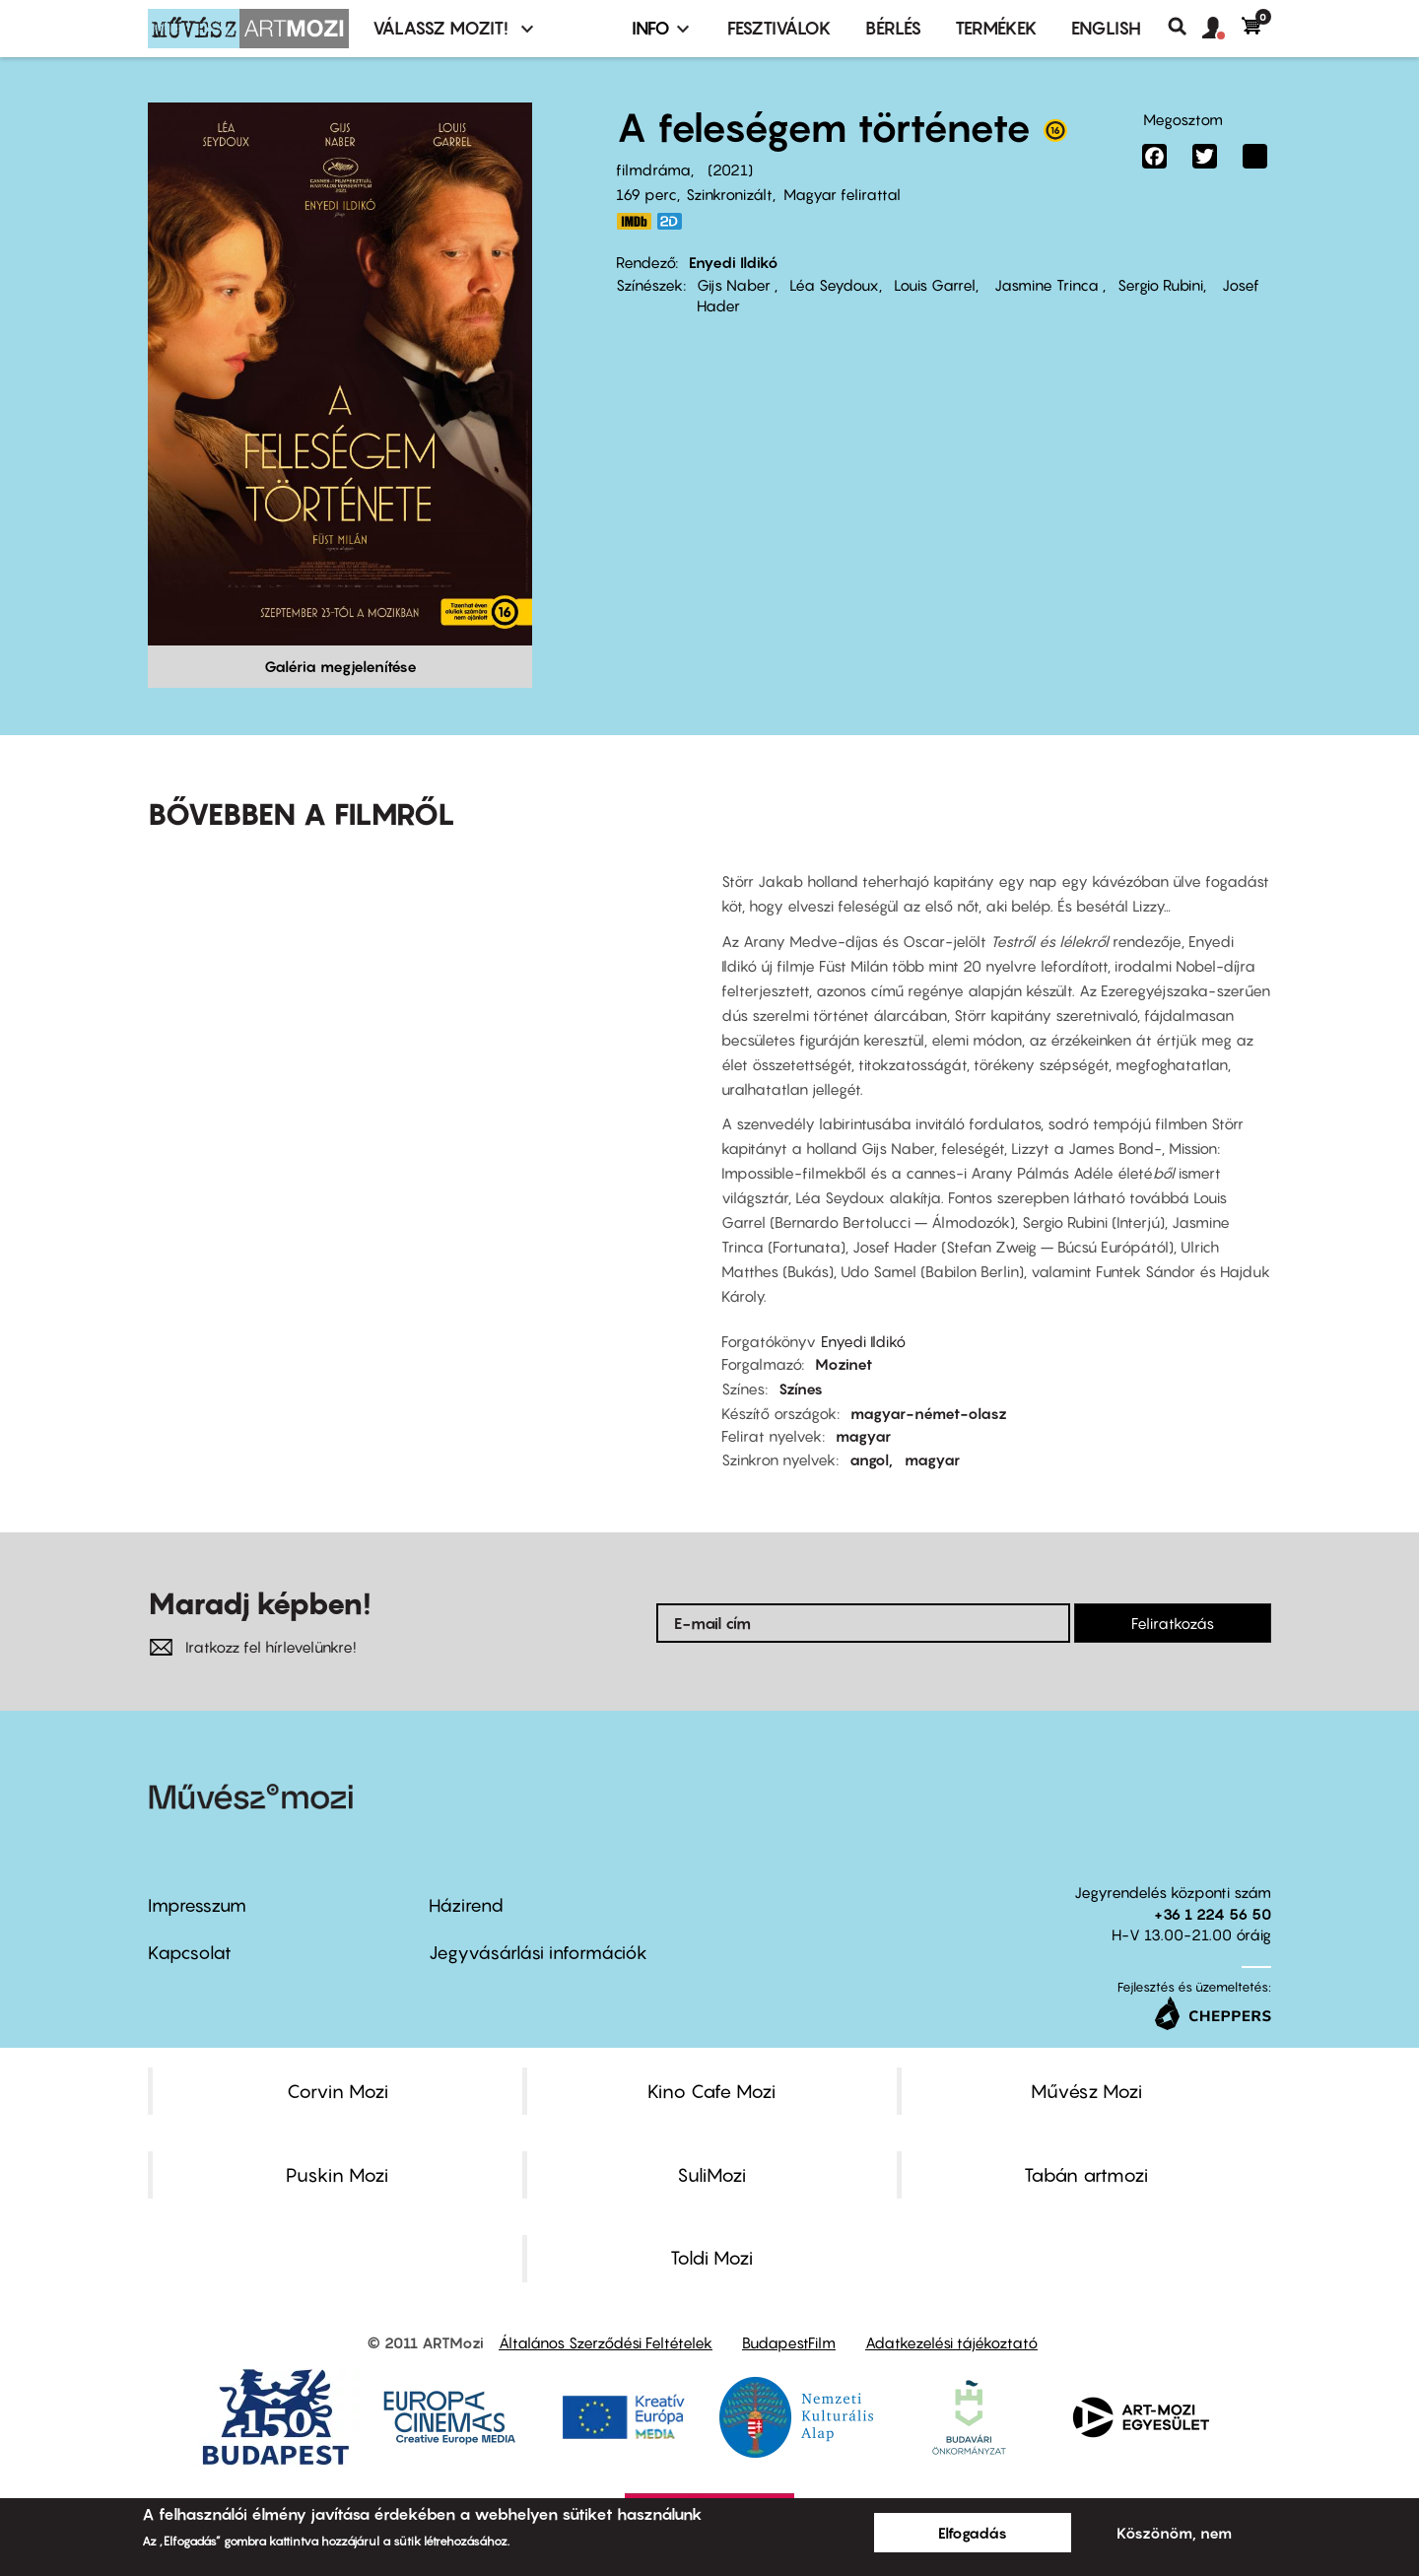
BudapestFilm (789, 2342)
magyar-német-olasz (928, 1413)
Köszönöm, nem (1174, 2533)
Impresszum (197, 1905)
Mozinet (843, 1364)
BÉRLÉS (893, 28)
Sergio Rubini (1160, 285)
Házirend (466, 1905)
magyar (863, 1436)
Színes (800, 1388)
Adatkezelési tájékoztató (951, 2342)
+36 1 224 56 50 (1212, 1914)
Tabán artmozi (1086, 2175)
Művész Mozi (1086, 2091)
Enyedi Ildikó (733, 262)
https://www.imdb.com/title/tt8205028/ (633, 221)
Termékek (996, 28)
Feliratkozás (1172, 1623)
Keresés (1185, 26)
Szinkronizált (729, 194)
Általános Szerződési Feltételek (605, 2342)
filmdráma (653, 169)
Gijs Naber (736, 285)
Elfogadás (972, 2533)
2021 (730, 169)
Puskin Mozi (337, 2175)
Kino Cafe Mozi (711, 2091)
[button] (1222, 28)
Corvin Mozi (337, 2091)
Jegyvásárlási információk (538, 1952)
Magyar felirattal (842, 194)
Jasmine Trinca (1046, 285)
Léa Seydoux (834, 285)
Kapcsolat (190, 1952)
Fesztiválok (779, 28)
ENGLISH (1106, 28)
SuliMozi (711, 2175)
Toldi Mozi (711, 2258)
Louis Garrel (935, 285)
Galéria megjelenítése (340, 666)
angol (869, 1459)
